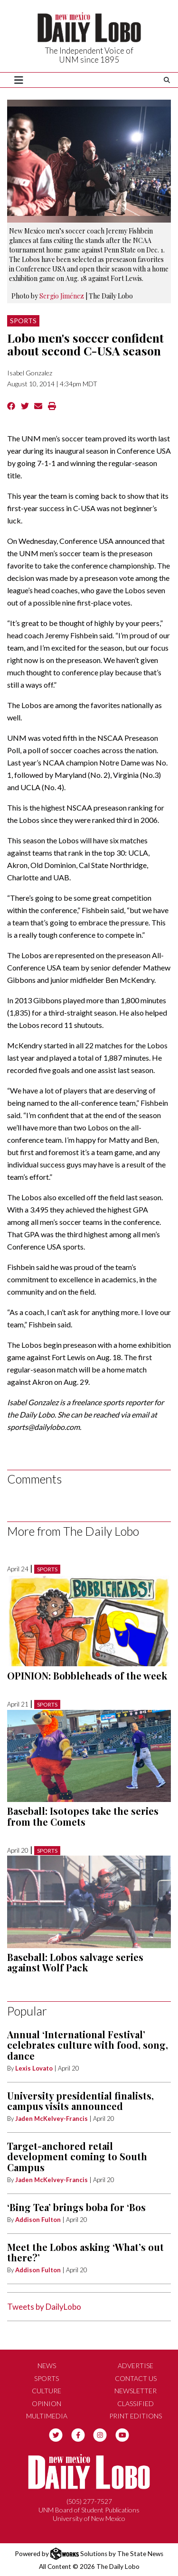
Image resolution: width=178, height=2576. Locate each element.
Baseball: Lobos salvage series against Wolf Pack (75, 1962)
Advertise (135, 2365)
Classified (135, 2403)
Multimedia (46, 2416)
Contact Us (136, 2378)
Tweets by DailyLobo (44, 2307)
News (46, 2365)
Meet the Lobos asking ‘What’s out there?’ (85, 2252)
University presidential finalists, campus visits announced (80, 2100)
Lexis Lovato (34, 2068)
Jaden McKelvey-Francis (51, 2118)
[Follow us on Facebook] (78, 2434)
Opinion (46, 2403)
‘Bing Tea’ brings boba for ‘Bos (76, 2207)
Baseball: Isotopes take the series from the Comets (83, 1816)
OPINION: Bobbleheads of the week (87, 1675)
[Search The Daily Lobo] (167, 80)
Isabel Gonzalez (29, 373)
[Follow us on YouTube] (122, 2434)
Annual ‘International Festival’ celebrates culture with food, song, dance (87, 2045)
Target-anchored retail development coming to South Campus (77, 2156)
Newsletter (135, 2391)
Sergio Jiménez (62, 295)
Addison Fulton (38, 2219)
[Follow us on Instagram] (100, 2434)
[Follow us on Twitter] (55, 2434)
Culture (46, 2391)
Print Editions (135, 2416)
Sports (23, 321)
